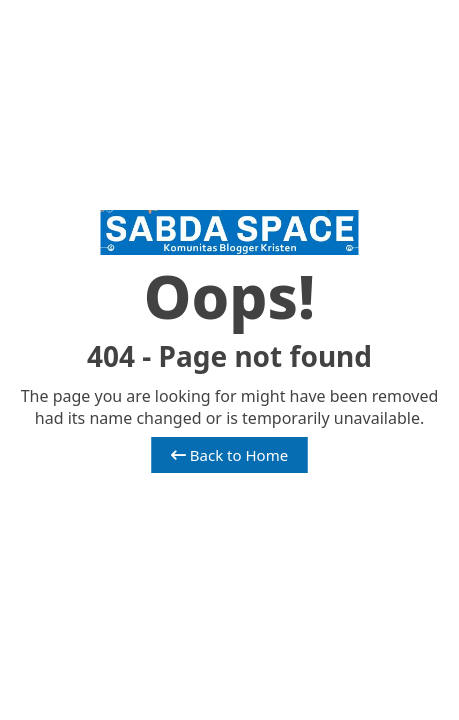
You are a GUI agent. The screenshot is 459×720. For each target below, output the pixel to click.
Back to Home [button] (229, 455)
